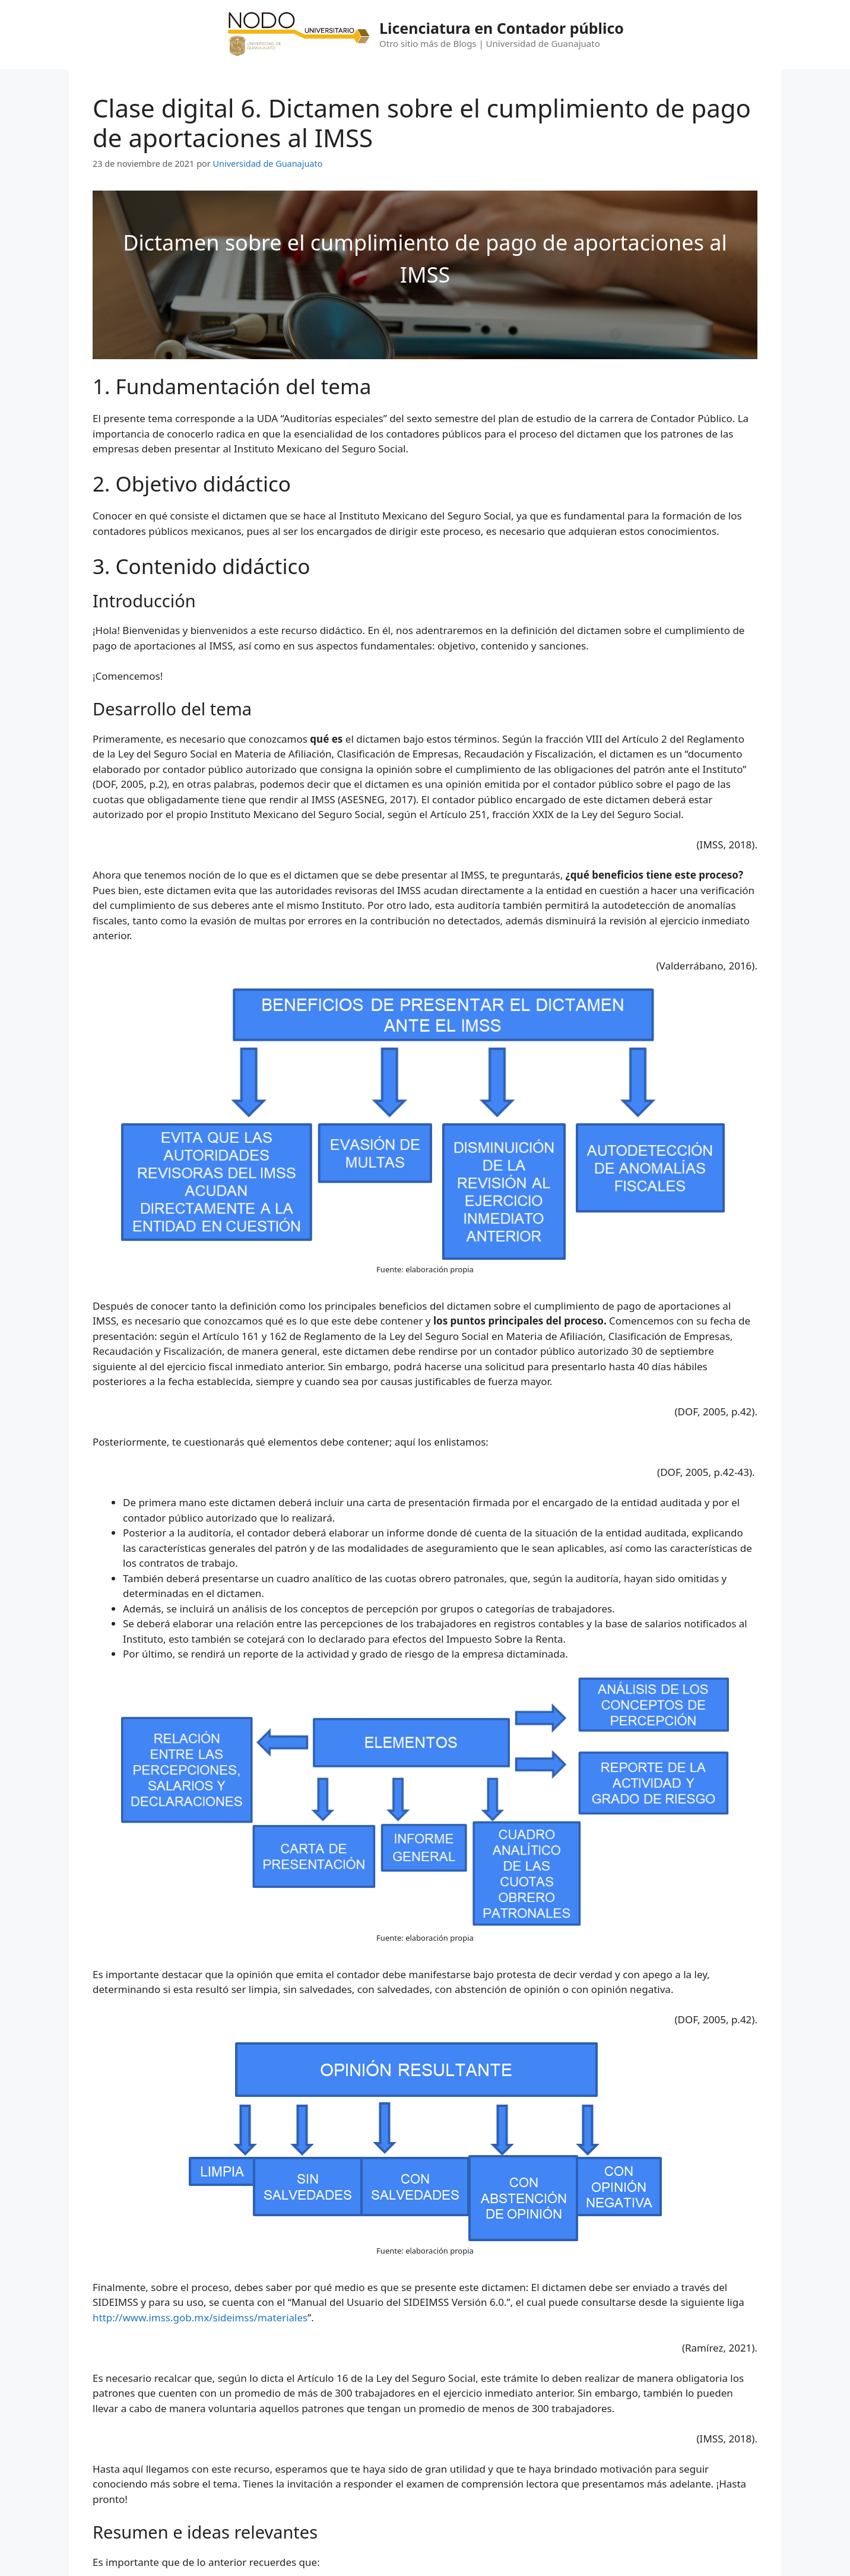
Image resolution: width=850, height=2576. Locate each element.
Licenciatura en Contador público (501, 28)
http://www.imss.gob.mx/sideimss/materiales (200, 2317)
